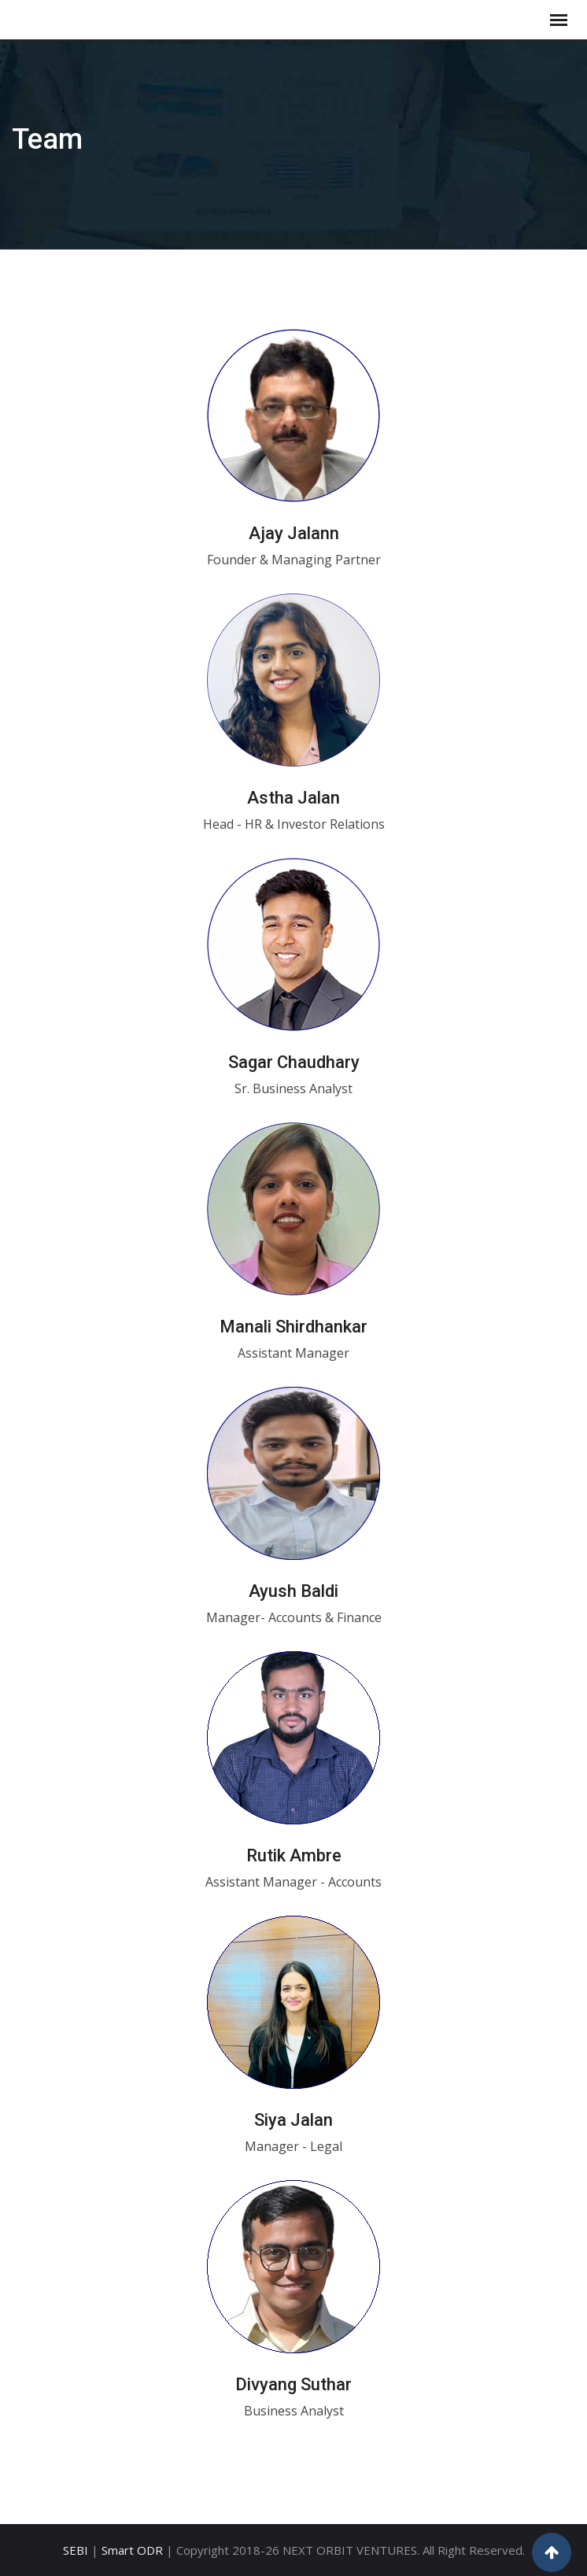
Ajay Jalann (294, 533)
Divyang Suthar (293, 2384)
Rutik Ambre (293, 1855)
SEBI (75, 2550)
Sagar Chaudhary (294, 1062)
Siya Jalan (293, 2120)
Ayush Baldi (293, 1591)
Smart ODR (132, 2550)
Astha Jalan (293, 798)
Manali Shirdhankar (293, 1326)
